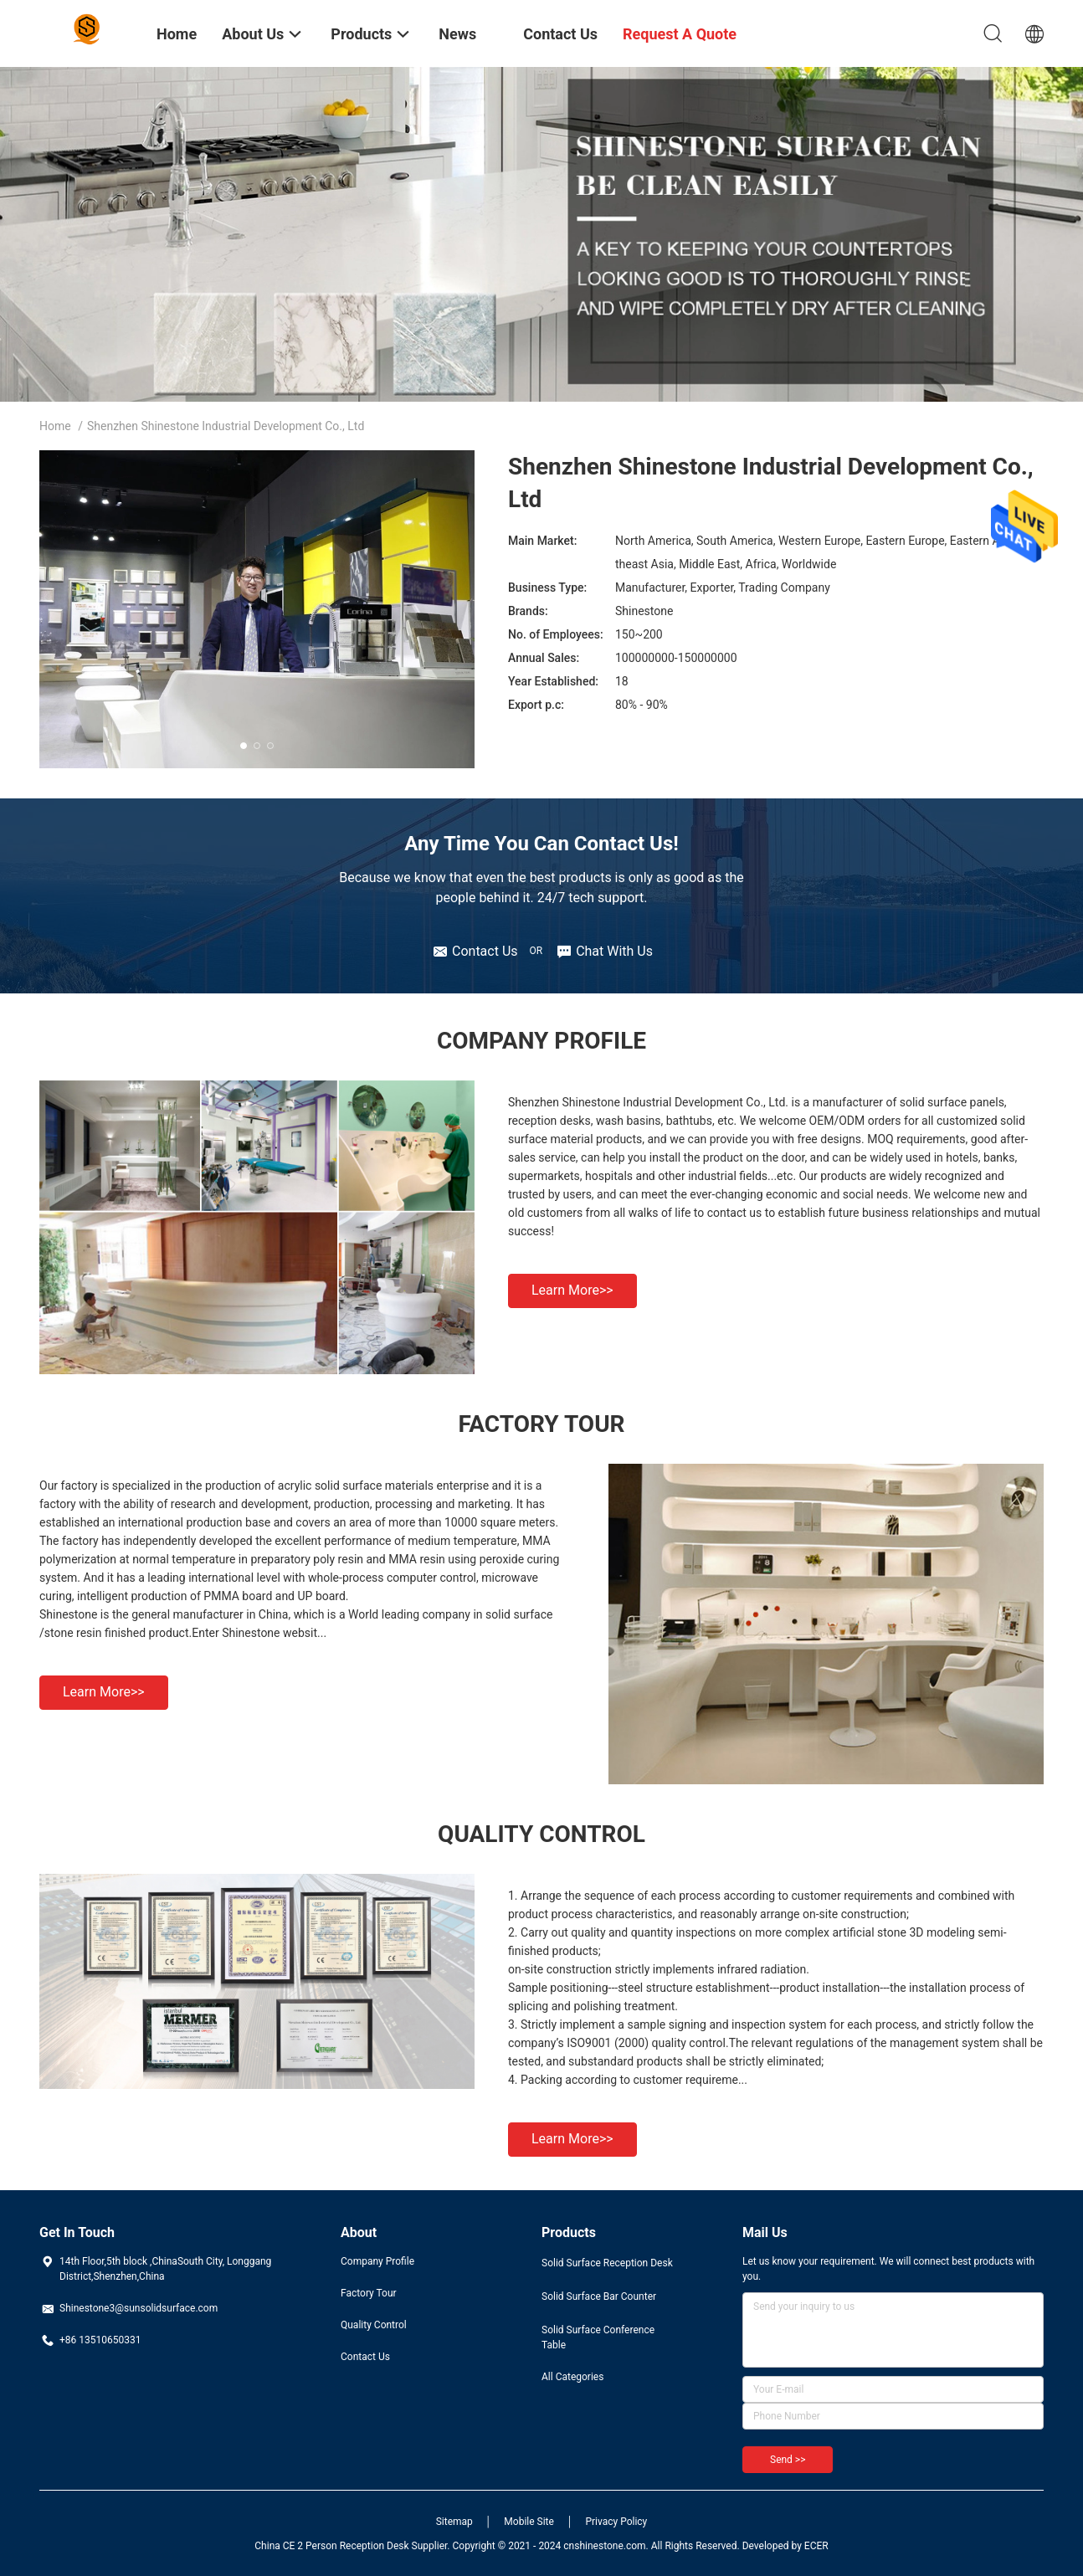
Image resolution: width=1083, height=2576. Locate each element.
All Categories (572, 2377)
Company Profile (377, 2261)
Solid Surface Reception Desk (607, 2263)
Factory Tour (369, 2293)
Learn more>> (572, 1290)
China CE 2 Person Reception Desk (331, 2546)
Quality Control (374, 2325)
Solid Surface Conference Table (598, 2337)
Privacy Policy (616, 2521)
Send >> (787, 2460)
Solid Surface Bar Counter (599, 2296)
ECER (816, 2546)
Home (55, 426)
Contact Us (365, 2357)
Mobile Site (529, 2521)
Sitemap (454, 2521)
